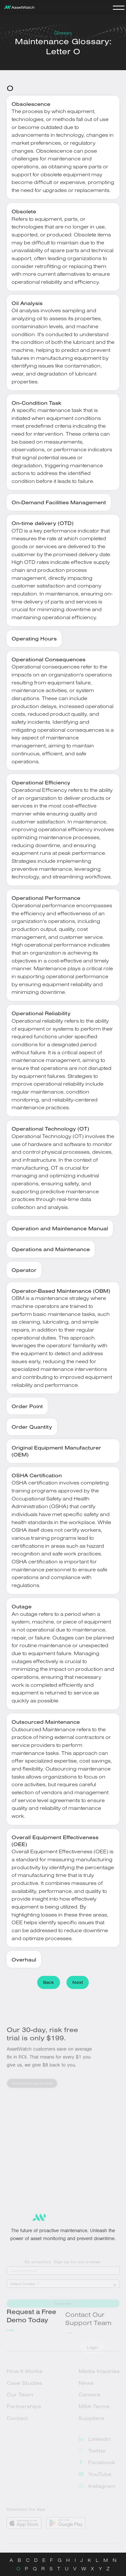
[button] (118, 7)
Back (48, 1982)
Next (77, 1982)
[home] (18, 7)
